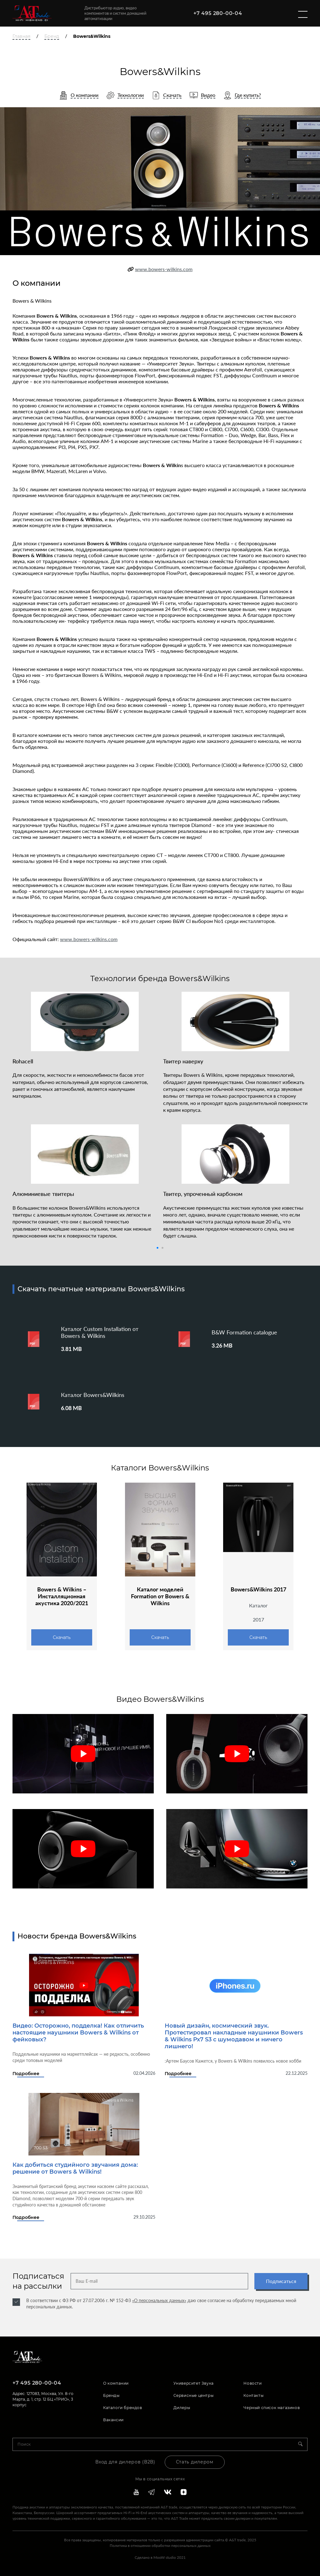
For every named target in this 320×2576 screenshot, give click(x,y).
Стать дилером (194, 2462)
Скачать (62, 1637)
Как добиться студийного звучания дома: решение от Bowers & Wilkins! (75, 2168)
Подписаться (281, 2281)
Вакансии (113, 2419)
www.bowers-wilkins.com (163, 269)
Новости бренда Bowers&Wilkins (77, 1936)
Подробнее (25, 2073)
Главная (21, 36)
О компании (116, 2383)
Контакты (253, 2395)
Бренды (111, 2395)
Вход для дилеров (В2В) (125, 2462)
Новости (252, 2383)
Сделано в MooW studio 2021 (160, 2557)
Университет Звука (193, 2383)
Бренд (51, 36)
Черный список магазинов (271, 2407)
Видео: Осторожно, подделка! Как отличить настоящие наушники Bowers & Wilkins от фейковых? (78, 2032)
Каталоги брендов (122, 2407)
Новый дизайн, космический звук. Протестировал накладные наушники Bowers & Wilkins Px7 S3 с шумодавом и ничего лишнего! (234, 2036)
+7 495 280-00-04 (217, 13)
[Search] (303, 2444)
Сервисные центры (193, 2395)
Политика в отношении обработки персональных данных (160, 2545)
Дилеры (181, 2407)
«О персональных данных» (159, 2300)
